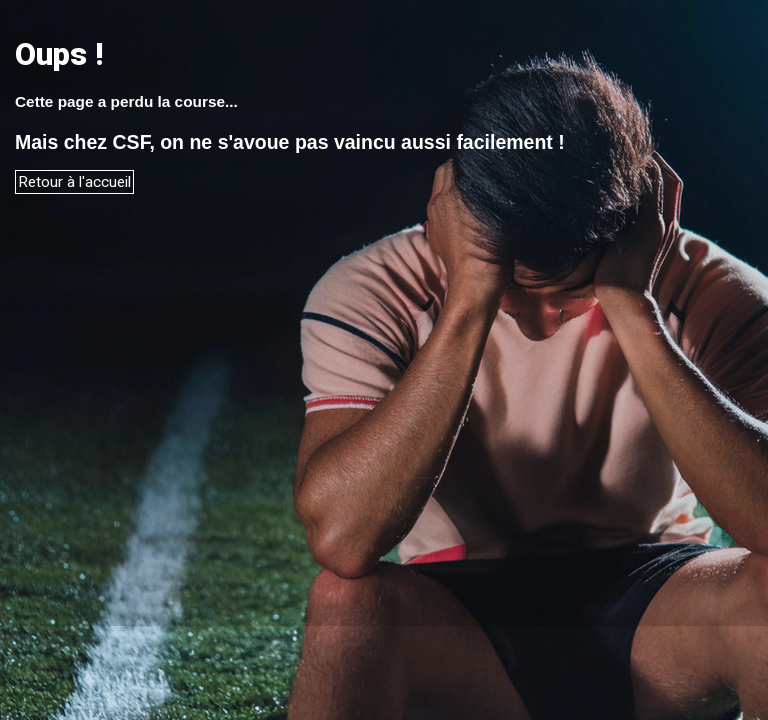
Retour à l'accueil (74, 182)
